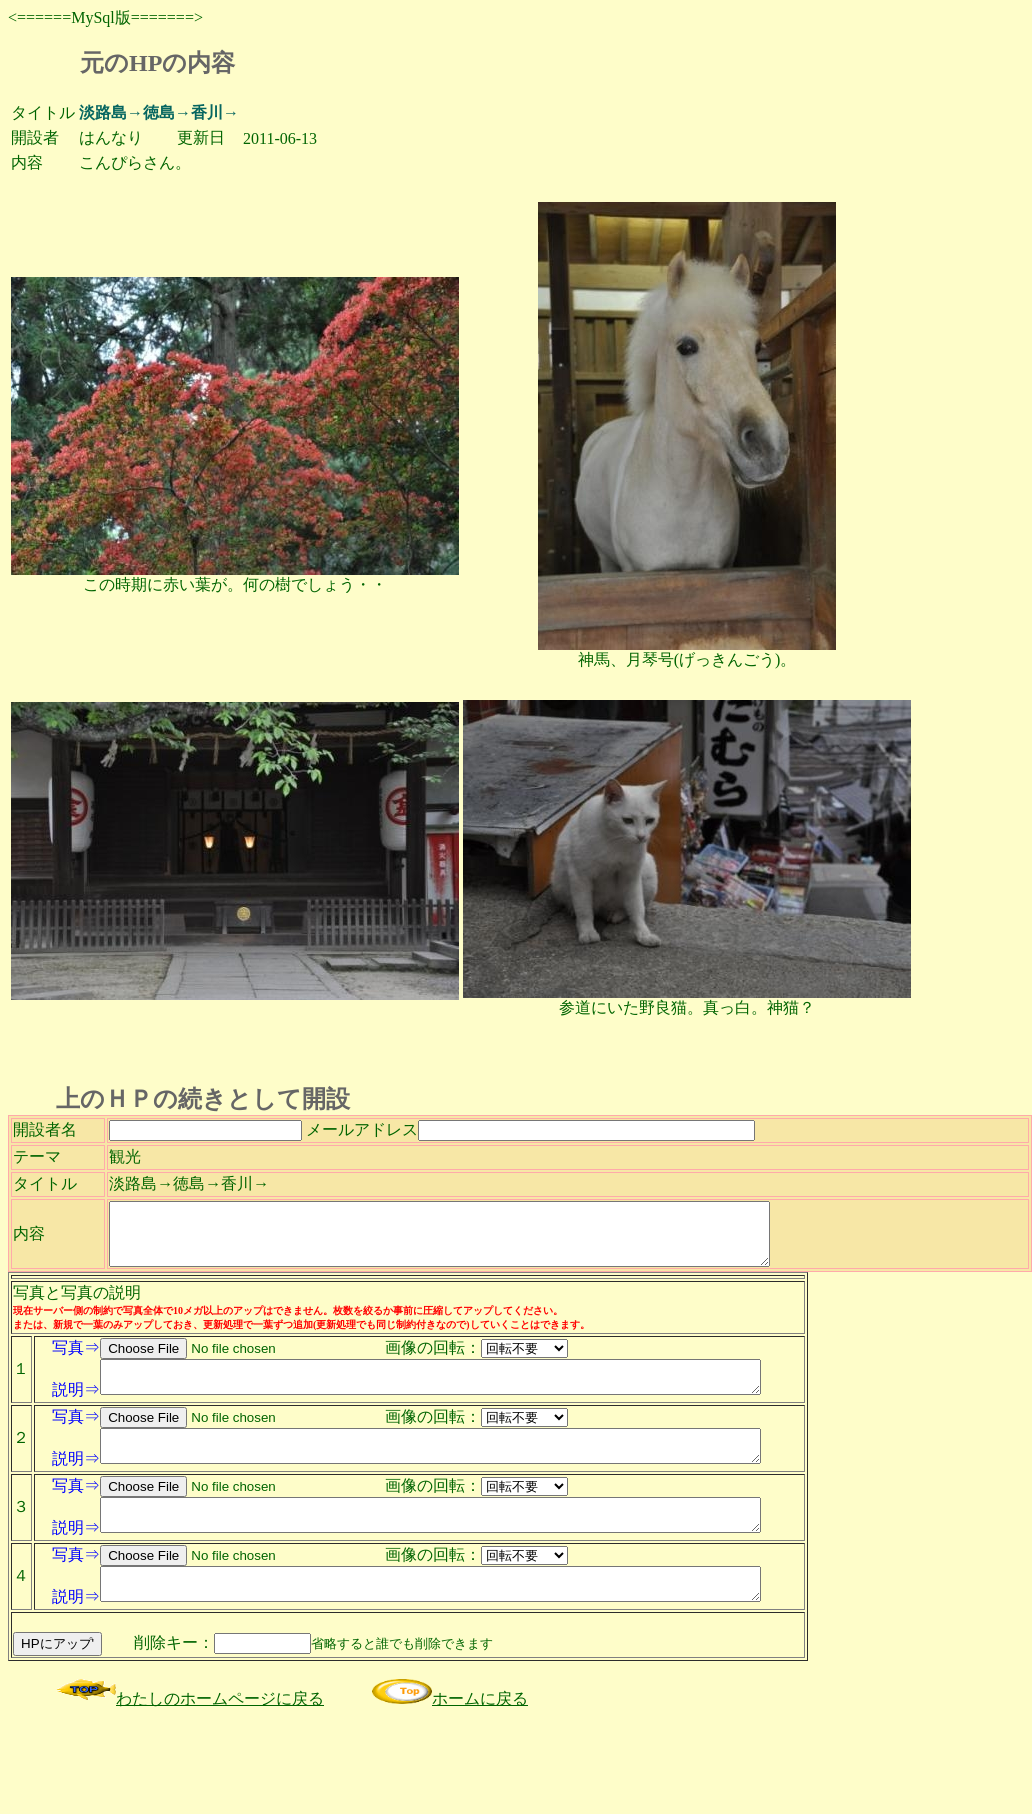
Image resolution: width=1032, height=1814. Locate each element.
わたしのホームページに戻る (190, 1794)
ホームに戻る (450, 1794)
